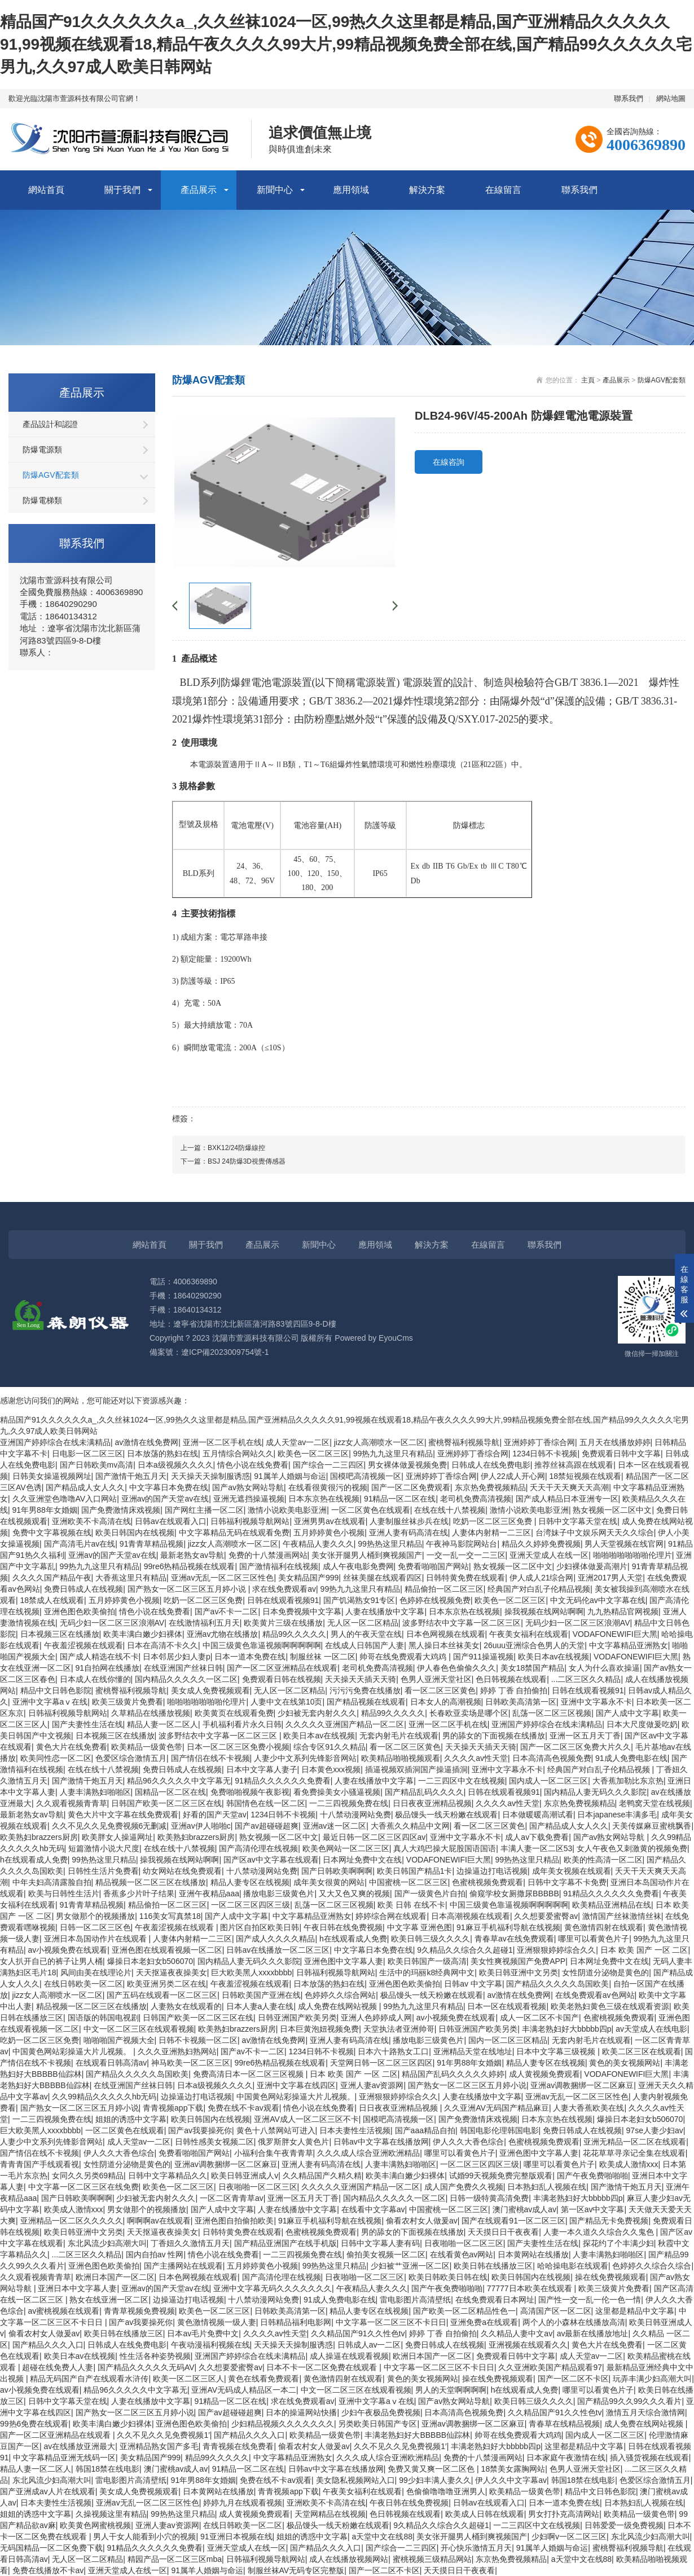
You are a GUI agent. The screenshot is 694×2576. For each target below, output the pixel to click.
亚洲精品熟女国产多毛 (159, 2446)
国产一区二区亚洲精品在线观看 (282, 1667)
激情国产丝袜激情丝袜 (621, 1916)
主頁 (588, 380)
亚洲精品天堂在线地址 (472, 2051)
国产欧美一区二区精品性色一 (464, 2310)
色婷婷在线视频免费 (435, 1600)
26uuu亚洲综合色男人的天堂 (534, 1645)
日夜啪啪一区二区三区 (257, 2186)
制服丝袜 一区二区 (322, 1656)
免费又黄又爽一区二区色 (432, 2468)
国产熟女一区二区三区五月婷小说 (188, 1588)
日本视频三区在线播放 (59, 1634)
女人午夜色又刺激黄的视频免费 (632, 1848)
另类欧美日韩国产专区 (377, 2423)
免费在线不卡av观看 (243, 2107)
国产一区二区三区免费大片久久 (575, 1746)
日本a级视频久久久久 (175, 1464)
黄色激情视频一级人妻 (216, 2322)
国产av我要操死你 (200, 2130)
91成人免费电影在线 (631, 1758)
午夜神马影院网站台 (461, 1543)
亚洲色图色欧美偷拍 (79, 1611)
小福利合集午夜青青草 (273, 2152)
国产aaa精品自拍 (425, 2130)
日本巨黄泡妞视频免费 (319, 2028)
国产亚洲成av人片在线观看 (47, 2491)
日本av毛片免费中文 (203, 2333)
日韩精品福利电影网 (295, 2322)
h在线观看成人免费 (34, 1859)
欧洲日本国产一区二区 (115, 2277)
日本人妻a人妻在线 (260, 2006)
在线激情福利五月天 (204, 1622)
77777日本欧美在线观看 (530, 2288)
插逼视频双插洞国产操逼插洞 (416, 1769)
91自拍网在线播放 (108, 1667)
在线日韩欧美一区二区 (83, 1983)
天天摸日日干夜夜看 (503, 2231)
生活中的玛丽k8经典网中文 (427, 1972)
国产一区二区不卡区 (573, 2378)
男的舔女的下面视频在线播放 (493, 1735)
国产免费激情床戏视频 (120, 1509)
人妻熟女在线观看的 (186, 2006)
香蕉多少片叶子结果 (138, 1893)
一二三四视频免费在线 (348, 1803)
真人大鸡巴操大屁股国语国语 (444, 1848)
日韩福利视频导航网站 (249, 1521)
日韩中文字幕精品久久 (167, 2175)
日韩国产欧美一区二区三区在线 (166, 1803)
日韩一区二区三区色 (95, 1927)
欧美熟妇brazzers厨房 (39, 1837)
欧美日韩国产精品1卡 (415, 1870)
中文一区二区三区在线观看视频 (139, 2028)
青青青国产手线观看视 (39, 2164)
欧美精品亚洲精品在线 (611, 1904)
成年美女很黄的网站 (328, 1882)
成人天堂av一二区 (298, 1442)
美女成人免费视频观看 (210, 1690)
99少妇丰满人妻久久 (435, 2480)
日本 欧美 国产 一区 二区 (644, 1949)
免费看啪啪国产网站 (433, 1566)
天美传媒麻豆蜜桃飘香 (651, 1825)
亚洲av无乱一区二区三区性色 (222, 1577)
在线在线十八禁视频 (449, 1509)
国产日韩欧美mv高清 (97, 1464)
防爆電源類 (42, 449)
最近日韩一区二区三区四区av (374, 1837)
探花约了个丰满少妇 (618, 2243)
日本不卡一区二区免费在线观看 (322, 2367)
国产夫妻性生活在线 (87, 1724)
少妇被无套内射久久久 (317, 1713)
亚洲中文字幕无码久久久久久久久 (272, 2288)
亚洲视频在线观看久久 (528, 2344)
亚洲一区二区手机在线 (222, 1442)
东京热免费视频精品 (490, 1487)
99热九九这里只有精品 (393, 1453)
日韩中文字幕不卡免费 (567, 1882)
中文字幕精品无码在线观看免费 (234, 1532)
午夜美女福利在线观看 (528, 1634)
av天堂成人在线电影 (651, 2028)
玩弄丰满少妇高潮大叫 (652, 2378)
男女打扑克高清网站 (563, 2513)
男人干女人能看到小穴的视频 (144, 2536)
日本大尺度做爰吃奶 (642, 1724)
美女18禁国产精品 (532, 1667)
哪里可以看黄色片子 (593, 1938)
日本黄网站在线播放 (533, 2254)
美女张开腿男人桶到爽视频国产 (366, 1555)
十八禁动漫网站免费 (355, 1814)
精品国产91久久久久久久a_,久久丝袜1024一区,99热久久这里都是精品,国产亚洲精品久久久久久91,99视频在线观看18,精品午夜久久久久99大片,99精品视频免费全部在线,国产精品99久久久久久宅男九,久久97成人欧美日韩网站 (346, 44)
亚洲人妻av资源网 (372, 2085)
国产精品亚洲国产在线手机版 (285, 2243)
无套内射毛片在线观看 (398, 1735)
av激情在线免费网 (147, 1442)
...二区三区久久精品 (586, 1679)
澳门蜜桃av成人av (525, 2209)
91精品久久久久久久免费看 (283, 1780)
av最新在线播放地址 (593, 2333)
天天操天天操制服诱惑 (210, 1476)
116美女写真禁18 (170, 1916)
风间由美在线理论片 (95, 1972)
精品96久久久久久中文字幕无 (179, 1780)
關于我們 (122, 190)
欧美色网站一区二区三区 (345, 1848)
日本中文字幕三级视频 (557, 2051)
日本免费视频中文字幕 (301, 1611)
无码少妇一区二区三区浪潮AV (112, 1622)
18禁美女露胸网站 (513, 2468)
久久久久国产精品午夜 (51, 1577)
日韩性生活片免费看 (103, 1870)
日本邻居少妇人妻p (176, 1656)
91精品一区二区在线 (400, 1498)
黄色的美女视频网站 (624, 2062)
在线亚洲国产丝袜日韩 (183, 1667)
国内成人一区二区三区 (548, 1780)
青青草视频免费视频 (139, 2310)
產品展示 (199, 190)
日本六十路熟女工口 (393, 2051)
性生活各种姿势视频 (155, 2356)
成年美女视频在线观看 (571, 1870)
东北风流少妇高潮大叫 (107, 2243)
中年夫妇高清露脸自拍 (51, 1882)
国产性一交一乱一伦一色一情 (589, 2299)
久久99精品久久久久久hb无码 (104, 2096)
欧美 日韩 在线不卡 (411, 1904)
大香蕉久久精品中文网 (410, 1825)
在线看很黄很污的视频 (327, 1487)
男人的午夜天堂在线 (366, 1634)
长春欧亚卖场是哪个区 (468, 1713)
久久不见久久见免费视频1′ (163, 2435)
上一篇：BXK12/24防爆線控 (223, 1148)
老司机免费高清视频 (475, 1498)
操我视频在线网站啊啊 (543, 1611)
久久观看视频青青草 (71, 1803)
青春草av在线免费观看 (514, 1938)
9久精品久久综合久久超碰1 (465, 1949)
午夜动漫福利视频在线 (210, 2344)
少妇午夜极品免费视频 (380, 2412)
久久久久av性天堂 (476, 1758)
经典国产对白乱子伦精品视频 (538, 1588)
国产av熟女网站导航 (248, 1487)
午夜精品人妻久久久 (318, 1543)
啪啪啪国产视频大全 (119, 2040)
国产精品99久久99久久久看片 (629, 2401)
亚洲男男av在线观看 (330, 1521)
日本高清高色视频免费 (551, 1758)
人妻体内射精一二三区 (491, 1532)
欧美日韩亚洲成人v (244, 2175)
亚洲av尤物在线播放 (222, 1634)
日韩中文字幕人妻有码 (380, 2243)
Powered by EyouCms (372, 1337)
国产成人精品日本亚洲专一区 (567, 1498)
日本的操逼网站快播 (301, 2412)
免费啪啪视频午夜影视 (249, 1791)
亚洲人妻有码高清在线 (408, 1532)
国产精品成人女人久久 (85, 1487)
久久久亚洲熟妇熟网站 (177, 2051)
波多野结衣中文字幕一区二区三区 (461, 1622)
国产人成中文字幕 (627, 1713)
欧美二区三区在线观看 (641, 2051)
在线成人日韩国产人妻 (364, 1645)
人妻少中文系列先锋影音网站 (305, 1758)
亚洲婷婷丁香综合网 (539, 1442)
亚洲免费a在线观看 (484, 2322)
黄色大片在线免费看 (71, 1746)
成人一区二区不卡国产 (539, 2017)
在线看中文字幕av (373, 2209)
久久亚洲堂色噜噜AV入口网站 (64, 1498)
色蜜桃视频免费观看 (487, 1882)
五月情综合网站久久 (238, 1453)
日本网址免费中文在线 (362, 1859)
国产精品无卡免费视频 (608, 2220)
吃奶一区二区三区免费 (493, 1521)
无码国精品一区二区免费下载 (51, 2547)
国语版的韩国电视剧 (103, 2017)
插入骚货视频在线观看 (649, 2457)
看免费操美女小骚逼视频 (336, 1791)
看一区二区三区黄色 (440, 1690)
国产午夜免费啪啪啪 (592, 2175)
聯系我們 (628, 98)
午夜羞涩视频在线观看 (83, 1645)
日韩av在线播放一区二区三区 (278, 1949)
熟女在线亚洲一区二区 (108, 2299)
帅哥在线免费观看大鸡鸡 (404, 1656)
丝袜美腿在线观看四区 (382, 1577)
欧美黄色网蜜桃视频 (95, 2525)
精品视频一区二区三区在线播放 (150, 1882)
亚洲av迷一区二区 (335, 1825)
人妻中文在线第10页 (287, 1701)
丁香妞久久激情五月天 (190, 2243)
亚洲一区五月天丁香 (585, 1735)
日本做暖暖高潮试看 (537, 1814)
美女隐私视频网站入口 (355, 2480)
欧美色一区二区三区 (313, 1453)
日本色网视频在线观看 (445, 1634)
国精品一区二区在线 (170, 1791)
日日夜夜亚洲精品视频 (432, 1803)
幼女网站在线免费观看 (182, 1870)
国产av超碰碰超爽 (266, 1825)
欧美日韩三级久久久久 (430, 1938)
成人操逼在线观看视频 (349, 2356)
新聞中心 (275, 190)
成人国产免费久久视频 (463, 2186)
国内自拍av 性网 (155, 2254)
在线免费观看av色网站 (595, 1995)
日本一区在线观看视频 (506, 2006)
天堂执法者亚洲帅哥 (398, 2028)
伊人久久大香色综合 (468, 2141)
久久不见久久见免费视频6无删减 (109, 1825)
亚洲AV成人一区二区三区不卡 (306, 2119)
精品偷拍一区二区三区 (444, 1588)
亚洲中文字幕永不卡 (596, 1701)
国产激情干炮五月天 (130, 1476)
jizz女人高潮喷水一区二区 (379, 1442)
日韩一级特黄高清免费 (489, 2198)
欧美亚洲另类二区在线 (166, 1983)
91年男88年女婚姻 (44, 1509)
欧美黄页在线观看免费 (234, 1713)
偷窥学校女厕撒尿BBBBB (514, 1893)
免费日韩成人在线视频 (83, 1588)
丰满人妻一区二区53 (536, 1848)
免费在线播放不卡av (48, 2570)
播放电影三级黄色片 (278, 1893)
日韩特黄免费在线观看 (465, 1577)
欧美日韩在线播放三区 (493, 2265)
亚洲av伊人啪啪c (201, 1825)
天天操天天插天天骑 (360, 1679)
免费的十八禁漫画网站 (268, 1555)
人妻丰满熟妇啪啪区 (95, 1791)
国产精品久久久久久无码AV (146, 2367)
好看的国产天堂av (215, 1814)
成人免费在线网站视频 (338, 2006)
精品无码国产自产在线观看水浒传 (89, 2378)
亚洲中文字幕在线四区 (296, 2085)
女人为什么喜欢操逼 (604, 1667)
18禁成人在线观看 (52, 1600)
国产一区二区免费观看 (410, 1487)
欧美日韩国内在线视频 (134, 1532)
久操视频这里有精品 (111, 2513)
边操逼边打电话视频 (492, 1870)
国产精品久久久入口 (48, 2344)
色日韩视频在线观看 (511, 1679)
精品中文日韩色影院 (55, 1690)
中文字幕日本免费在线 (168, 1487)
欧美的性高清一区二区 (603, 1859)
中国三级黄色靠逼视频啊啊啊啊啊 (262, 1645)
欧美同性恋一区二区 (55, 1758)
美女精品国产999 (308, 1577)
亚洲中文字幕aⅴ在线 (50, 1701)
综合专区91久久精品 (329, 1746)
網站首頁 (46, 190)
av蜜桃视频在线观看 (64, 2310)
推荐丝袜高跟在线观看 (573, 1464)
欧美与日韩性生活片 (63, 1893)
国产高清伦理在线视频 (258, 1848)
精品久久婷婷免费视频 (541, 1543)
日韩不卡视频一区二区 (198, 2040)
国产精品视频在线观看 (366, 1701)
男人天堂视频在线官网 (624, 1543)
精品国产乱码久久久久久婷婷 (453, 2074)
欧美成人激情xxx (628, 2164)
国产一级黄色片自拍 (429, 1893)
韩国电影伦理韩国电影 (499, 2130)
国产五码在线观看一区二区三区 (162, 1995)
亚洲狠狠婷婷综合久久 (556, 1949)
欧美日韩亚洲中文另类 (518, 1972)
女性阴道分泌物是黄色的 (605, 1972)
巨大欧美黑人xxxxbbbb (251, 1972)
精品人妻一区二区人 (162, 1724)
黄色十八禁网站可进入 (275, 2130)
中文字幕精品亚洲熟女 (628, 1645)
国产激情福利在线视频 (278, 1566)
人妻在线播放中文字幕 (384, 1611)
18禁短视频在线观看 (585, 1476)
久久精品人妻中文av (516, 2333)
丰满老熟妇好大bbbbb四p (567, 2028)
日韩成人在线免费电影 (490, 1464)
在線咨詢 (448, 461)
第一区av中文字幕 (593, 2209)
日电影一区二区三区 (87, 1453)
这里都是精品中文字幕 (634, 2310)
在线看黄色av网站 (462, 2254)
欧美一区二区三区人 (188, 2378)
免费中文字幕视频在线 (51, 1532)
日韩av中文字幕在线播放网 (381, 2141)
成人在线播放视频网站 (348, 2559)
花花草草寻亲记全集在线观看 (634, 2152)
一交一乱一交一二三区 (466, 1555)
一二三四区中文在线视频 (461, 1780)
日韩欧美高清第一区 (520, 1701)
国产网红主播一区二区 (204, 1509)
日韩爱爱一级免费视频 (624, 2525)
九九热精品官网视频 (622, 1611)
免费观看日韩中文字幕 (621, 1453)
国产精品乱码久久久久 (424, 1791)
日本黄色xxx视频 (331, 1769)
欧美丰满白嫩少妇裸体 (142, 1634)
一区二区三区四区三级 (250, 1904)
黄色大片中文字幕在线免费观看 (123, 1814)
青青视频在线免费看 (238, 2446)
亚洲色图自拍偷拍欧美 (234, 2220)
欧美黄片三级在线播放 (283, 1622)
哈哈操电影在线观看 (572, 2265)
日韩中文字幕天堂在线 (577, 1521)
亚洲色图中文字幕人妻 (343, 1961)
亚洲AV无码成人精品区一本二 (243, 2389)
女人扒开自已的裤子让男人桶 (51, 1961)
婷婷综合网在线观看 (391, 1916)
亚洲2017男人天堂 (610, 1577)
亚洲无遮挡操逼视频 (248, 1498)
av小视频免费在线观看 (68, 1949)
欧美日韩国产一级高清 (427, 1961)
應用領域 (351, 190)
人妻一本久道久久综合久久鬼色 (599, 2231)
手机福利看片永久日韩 (242, 1724)
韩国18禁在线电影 (108, 2468)
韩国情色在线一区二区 (265, 1803)
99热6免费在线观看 (34, 2423)
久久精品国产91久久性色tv (358, 2333)
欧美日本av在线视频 (554, 1656)
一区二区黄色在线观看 (370, 1509)
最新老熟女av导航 (192, 1555)
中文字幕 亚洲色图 (420, 1927)
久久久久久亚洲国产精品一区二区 (344, 1724)
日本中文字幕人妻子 (261, 1769)
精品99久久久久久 (294, 1634)
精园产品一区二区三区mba (175, 2559)
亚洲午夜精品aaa (209, 1893)
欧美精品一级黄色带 (146, 1746)
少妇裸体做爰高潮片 (591, 1566)
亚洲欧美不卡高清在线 (91, 1521)
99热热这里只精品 (390, 1543)
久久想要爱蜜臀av (546, 1916)
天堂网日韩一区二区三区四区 (381, 2062)
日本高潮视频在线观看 (470, 1916)
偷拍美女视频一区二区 (385, 2254)
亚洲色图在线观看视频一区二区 (167, 1949)
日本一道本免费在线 (249, 1656)
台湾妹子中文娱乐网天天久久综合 (594, 1532)
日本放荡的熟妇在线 (162, 1453)
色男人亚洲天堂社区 (436, 1679)
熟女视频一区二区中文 (612, 1509)
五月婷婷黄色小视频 (328, 1532)
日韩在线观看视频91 (283, 1600)
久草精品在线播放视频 (150, 1713)
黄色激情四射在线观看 (603, 1927)
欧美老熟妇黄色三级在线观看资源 (610, 2006)
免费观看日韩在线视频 (281, 1679)
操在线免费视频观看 (610, 2277)
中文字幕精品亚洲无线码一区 (64, 2457)
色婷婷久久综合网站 (340, 1995)
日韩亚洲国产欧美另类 (297, 2017)
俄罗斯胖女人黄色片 (293, 2141)
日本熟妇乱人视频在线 (546, 2186)
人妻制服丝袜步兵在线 (409, 1521)
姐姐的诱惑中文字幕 (130, 2119)
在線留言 (503, 190)
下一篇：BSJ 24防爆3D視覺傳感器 (233, 1161)
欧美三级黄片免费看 (127, 1701)
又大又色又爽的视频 (354, 1893)
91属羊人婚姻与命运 (290, 1476)
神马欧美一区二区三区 (190, 2062)
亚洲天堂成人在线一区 (548, 1555)
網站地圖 (671, 98)
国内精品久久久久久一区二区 (186, 1679)
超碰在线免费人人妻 (57, 2367)
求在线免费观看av (284, 1588)
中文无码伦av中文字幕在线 (597, 1600)
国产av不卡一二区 (226, 1611)
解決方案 (427, 190)
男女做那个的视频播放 (95, 1916)
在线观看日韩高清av (111, 2062)
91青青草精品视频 (152, 1543)
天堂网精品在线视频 (330, 2513)
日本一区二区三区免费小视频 (238, 1746)
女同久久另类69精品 (88, 2175)
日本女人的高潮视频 (445, 1701)
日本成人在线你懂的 (95, 1679)
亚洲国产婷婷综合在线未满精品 (55, 1442)
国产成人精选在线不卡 (99, 1656)
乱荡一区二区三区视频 (551, 1713)
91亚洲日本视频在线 (236, 2536)
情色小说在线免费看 (252, 1464)
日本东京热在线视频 (323, 1498)
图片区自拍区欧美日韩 (259, 1927)
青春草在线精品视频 (564, 2423)
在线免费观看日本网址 (494, 2299)
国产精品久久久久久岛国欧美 (557, 1983)
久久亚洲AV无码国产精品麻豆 (496, 2107)
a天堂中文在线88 (382, 2536)
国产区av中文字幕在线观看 (271, 1859)
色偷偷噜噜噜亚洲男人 (445, 2491)
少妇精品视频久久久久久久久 (282, 2423)
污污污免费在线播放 (365, 1690)
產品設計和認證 (50, 424)
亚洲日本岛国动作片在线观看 (96, 1938)
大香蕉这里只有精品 (130, 1577)
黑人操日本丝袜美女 (444, 1645)
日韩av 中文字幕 (473, 1983)
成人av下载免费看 (537, 1837)
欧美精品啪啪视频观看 (400, 1758)
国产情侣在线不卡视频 (210, 1758)
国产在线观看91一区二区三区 (513, 2220)
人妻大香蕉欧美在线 (588, 2107)
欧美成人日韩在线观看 (484, 2513)
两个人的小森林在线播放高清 (573, 2322)
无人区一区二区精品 (362, 1622)
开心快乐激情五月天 (476, 2547)
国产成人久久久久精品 (275, 1938)
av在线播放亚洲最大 (80, 2446)
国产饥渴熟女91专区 (359, 1600)
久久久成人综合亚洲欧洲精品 (368, 2152)
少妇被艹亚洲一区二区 (410, 2265)
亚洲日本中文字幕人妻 (77, 2288)
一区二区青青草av (231, 2198)
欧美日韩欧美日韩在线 (448, 2277)
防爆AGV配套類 (51, 474)
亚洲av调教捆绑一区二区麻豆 (582, 2085)
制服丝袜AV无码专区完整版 (296, 2570)
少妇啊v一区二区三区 (569, 2536)
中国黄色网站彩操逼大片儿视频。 (72, 2051)
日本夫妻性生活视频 (354, 2130)
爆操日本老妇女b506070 (150, 1961)
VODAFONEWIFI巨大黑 (615, 1634)
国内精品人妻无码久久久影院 (595, 1791)
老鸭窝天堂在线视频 (654, 1803)
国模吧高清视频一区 (365, 1476)
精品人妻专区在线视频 (249, 1882)
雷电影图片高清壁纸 (415, 2299)
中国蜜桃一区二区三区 (408, 1882)
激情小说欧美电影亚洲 (287, 1509)
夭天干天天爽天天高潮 (569, 1487)
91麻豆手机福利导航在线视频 (508, 1927)
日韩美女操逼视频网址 (51, 1476)
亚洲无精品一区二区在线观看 (634, 2141)
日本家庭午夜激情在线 (565, 2457)
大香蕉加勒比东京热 (628, 1780)
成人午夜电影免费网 (358, 1566)
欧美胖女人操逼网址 (117, 1837)
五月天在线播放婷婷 (615, 1442)
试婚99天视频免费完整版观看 (501, 2175)
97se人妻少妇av (654, 2130)
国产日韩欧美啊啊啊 (336, 1870)
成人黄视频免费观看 (544, 2074)
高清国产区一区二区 (555, 2310)
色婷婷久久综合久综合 (651, 2265)
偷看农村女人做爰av (422, 2220)
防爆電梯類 (42, 500)
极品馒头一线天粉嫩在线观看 (446, 1814)
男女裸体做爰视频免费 (407, 1464)
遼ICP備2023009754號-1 (225, 1352)
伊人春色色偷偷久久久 (456, 1667)
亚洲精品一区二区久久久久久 (71, 2220)
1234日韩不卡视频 (544, 1453)
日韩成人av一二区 (369, 2344)
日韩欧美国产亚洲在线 (261, 1995)
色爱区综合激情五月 (130, 1758)
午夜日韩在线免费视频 (343, 1927)
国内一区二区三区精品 (507, 2040)
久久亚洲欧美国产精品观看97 (550, 2367)
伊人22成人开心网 (513, 1476)
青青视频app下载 (173, 2107)
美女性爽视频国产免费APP (518, 1961)
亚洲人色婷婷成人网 (376, 2017)
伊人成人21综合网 (541, 1577)
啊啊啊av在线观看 (159, 2220)
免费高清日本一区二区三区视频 (249, 2074)
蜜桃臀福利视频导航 (463, 1442)
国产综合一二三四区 (328, 1464)
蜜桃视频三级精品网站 (432, 2559)
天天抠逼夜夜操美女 (171, 1972)
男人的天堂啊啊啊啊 (450, 2389)
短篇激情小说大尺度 (103, 1848)
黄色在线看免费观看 (263, 2378)
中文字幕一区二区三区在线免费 (83, 2186)
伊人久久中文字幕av (511, 2480)
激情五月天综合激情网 (645, 2412)
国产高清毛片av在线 (80, 1543)
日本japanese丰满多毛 (617, 1814)
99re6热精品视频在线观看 (189, 1566)
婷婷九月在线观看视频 (242, 2502)
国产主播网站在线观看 (183, 2265)
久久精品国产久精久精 (322, 2175)
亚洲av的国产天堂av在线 (165, 1498)
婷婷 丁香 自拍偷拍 (514, 1690)
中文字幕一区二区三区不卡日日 (391, 2322)
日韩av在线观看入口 (171, 1521)
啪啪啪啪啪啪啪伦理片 (632, 1555)
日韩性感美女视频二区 (214, 2141)
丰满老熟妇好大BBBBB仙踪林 (417, 2435)
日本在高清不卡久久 (162, 1645)
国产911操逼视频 (483, 1656)
